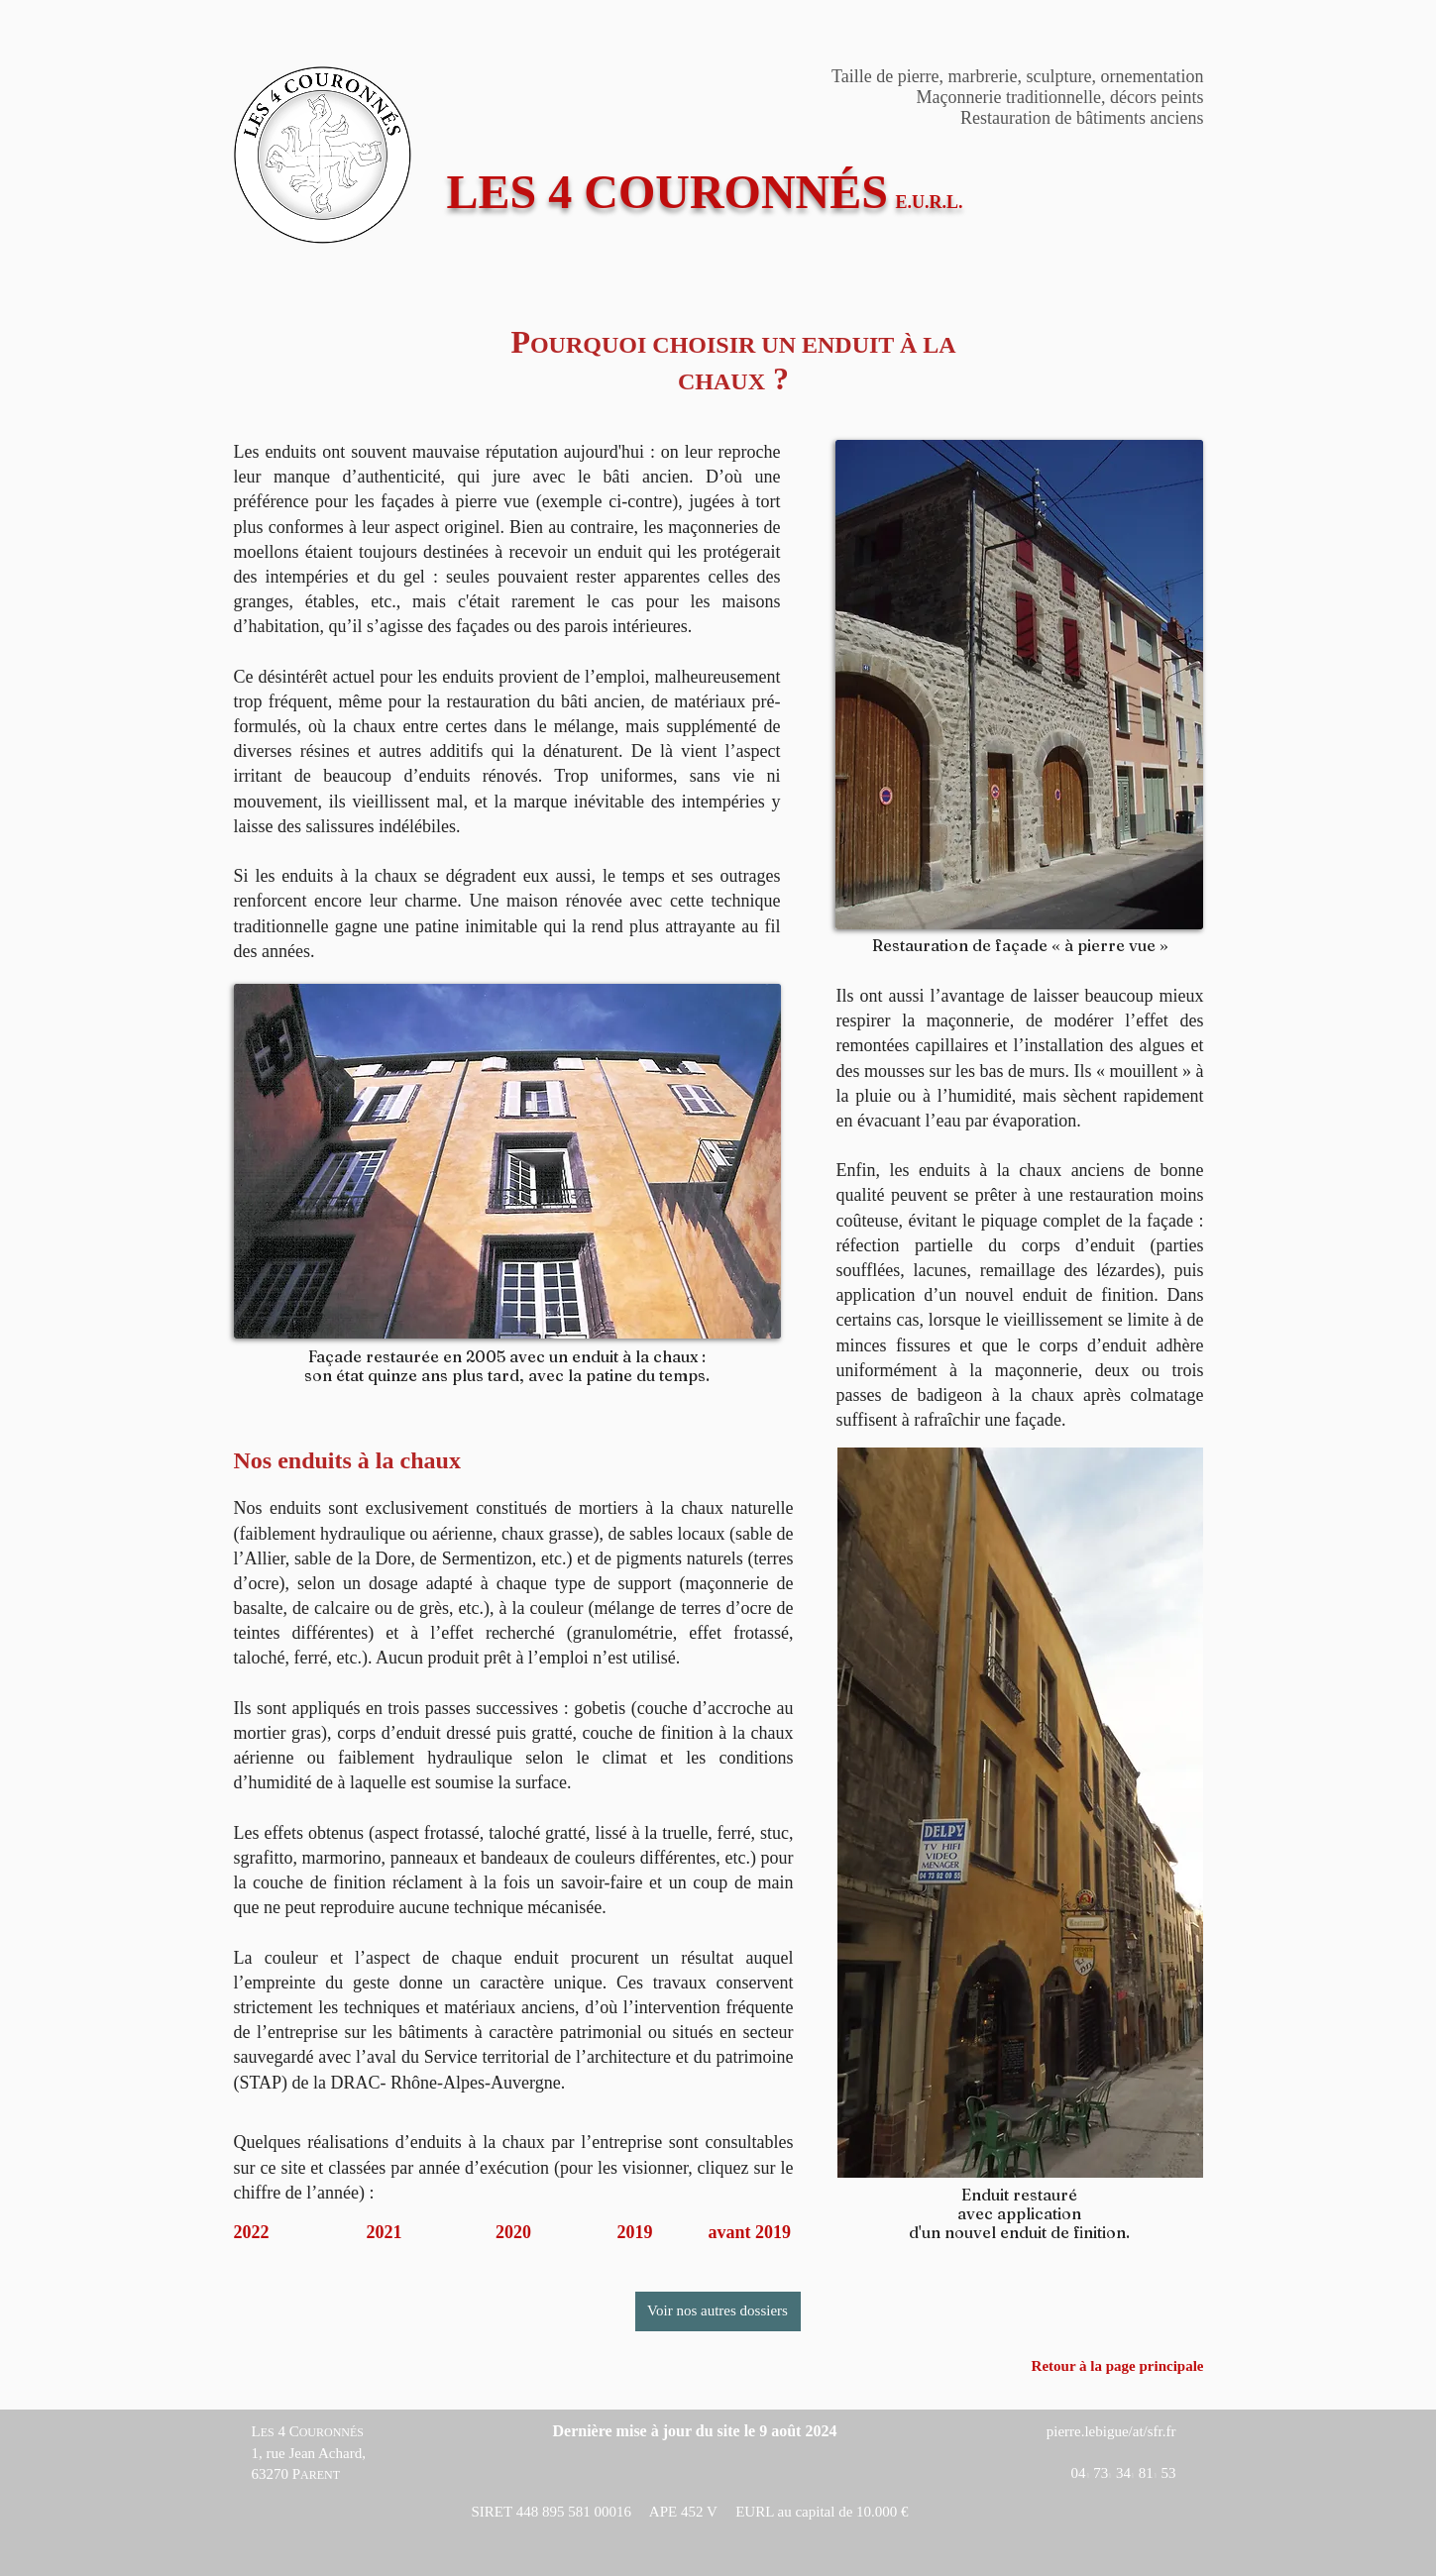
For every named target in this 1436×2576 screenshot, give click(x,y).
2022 (252, 2232)
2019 (635, 2232)
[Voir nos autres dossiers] (718, 2311)
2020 (513, 2232)
